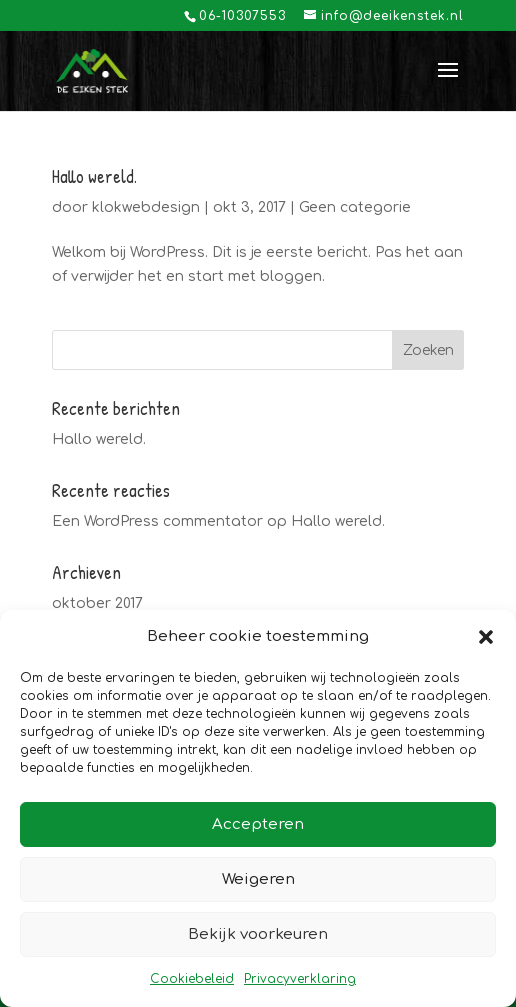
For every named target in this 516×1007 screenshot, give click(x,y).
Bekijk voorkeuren (258, 934)
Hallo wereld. (94, 176)
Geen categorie (355, 207)
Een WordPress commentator (157, 521)
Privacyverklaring (300, 979)
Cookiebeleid (192, 979)
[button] (486, 637)
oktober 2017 (97, 603)
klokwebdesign (146, 207)
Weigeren (258, 879)
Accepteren (258, 824)
